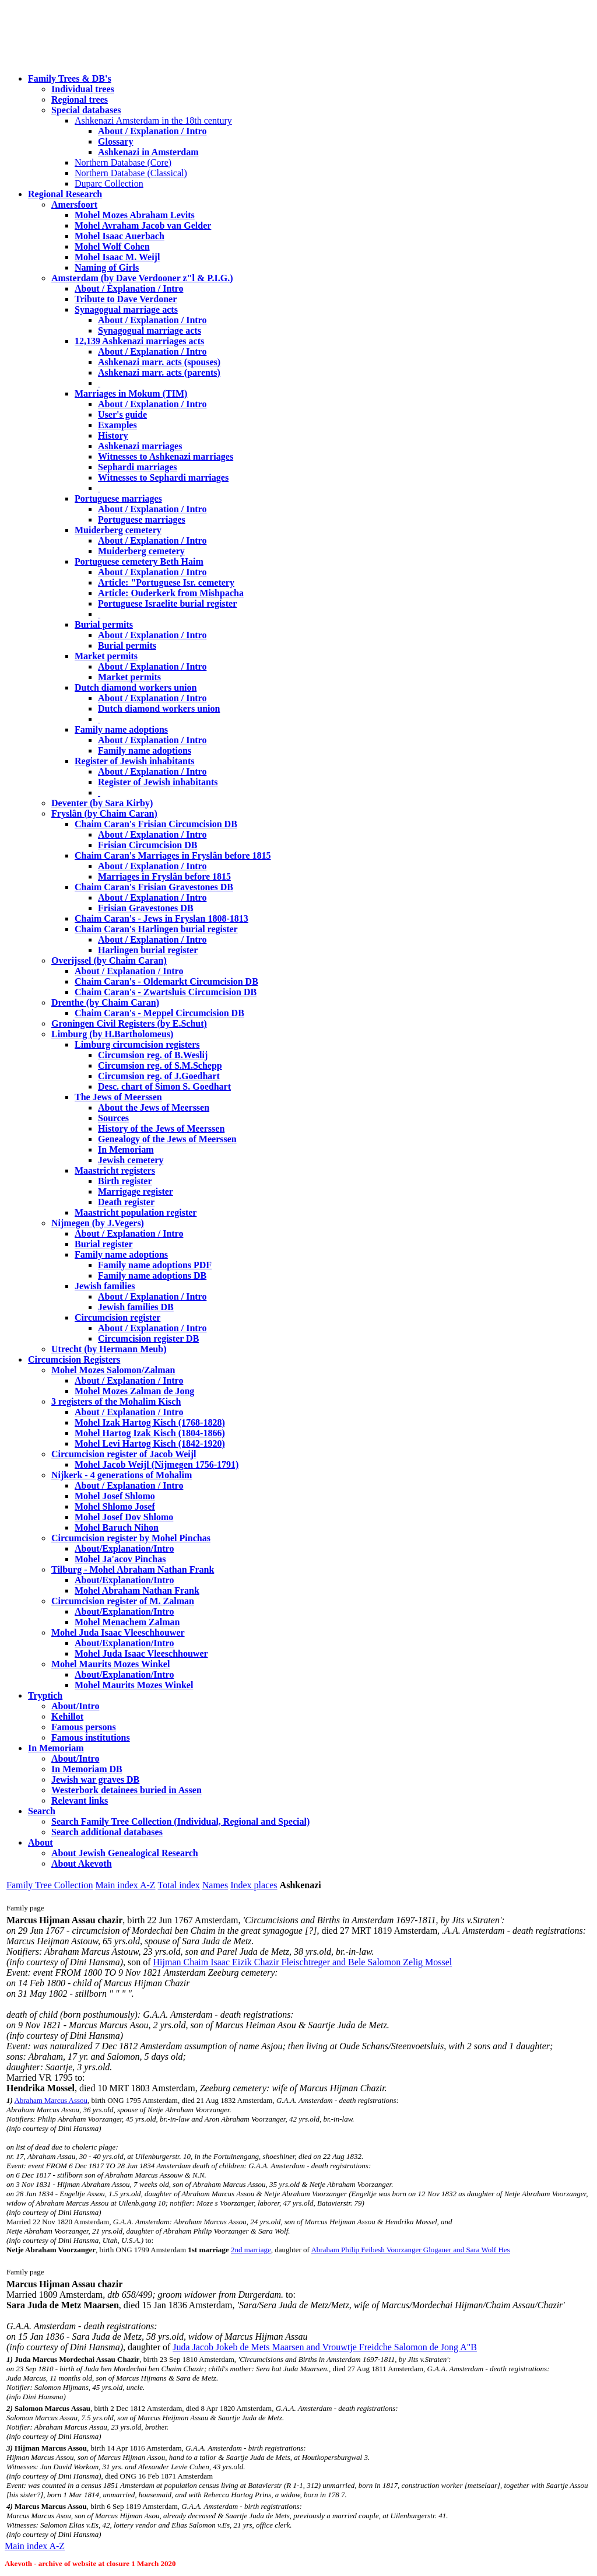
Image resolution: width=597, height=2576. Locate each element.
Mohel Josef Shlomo (115, 1496)
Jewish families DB (136, 1307)
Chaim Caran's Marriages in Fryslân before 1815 (173, 855)
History (113, 435)
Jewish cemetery (130, 1160)
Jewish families (105, 1286)
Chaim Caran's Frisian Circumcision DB (156, 824)
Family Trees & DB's (69, 78)
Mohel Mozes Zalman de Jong (134, 1391)
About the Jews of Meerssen (153, 1107)
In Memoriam (126, 1149)
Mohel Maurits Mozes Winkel (134, 1685)
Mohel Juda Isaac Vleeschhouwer (141, 1653)
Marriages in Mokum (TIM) (131, 393)
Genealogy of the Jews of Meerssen (167, 1139)
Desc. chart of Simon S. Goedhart (164, 1086)
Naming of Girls (107, 267)
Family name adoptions (121, 729)
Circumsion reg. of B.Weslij (153, 1055)
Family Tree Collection (49, 1885)
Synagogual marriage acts (126, 309)
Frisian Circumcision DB (147, 845)
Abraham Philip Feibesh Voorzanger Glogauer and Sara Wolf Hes (410, 2249)
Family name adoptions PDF (155, 1265)
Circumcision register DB (148, 1338)
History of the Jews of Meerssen (161, 1128)
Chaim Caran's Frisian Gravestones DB (154, 887)
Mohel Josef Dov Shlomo (124, 1517)
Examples (117, 425)
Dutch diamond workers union (135, 687)
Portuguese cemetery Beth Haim (139, 561)
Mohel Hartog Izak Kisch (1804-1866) (150, 1433)
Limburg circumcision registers (137, 1044)
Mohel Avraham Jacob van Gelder (143, 225)
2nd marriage (251, 2249)
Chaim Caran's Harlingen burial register (156, 929)
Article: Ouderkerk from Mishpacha (171, 593)
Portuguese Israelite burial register (167, 603)
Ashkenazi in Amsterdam (148, 152)
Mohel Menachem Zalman (127, 1622)
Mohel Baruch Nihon (117, 1527)
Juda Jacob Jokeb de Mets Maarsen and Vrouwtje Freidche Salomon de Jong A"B (325, 2347)
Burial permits (104, 624)
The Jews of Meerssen (118, 1097)
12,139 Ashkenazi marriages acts (139, 341)
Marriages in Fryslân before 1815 (164, 876)
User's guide (122, 414)
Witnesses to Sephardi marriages (163, 477)
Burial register (104, 1244)
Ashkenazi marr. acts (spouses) (159, 362)
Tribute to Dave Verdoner (126, 299)
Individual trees (82, 89)
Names (215, 1885)
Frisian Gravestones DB (146, 908)
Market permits (106, 656)
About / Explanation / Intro (152, 131)
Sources (113, 1118)
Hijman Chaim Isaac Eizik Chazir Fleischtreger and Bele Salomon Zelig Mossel (302, 1962)
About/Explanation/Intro (124, 1548)
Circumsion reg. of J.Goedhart (159, 1076)
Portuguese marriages (118, 498)
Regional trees (79, 99)
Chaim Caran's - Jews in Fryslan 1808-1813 (161, 918)
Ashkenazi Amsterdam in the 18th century (153, 120)
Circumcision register (117, 1317)
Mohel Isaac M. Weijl (117, 257)
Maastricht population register (135, 1212)
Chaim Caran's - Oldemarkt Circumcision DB (166, 981)
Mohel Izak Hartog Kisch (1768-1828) (150, 1422)
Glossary (115, 141)
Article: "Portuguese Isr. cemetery (166, 582)
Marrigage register (135, 1191)
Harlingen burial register (148, 950)
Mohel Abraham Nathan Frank (137, 1590)
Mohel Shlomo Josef (115, 1506)
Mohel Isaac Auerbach (119, 236)
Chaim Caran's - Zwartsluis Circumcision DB (166, 992)
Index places (253, 1885)
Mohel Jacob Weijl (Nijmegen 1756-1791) (156, 1464)
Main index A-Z (125, 1885)
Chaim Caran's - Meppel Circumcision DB (159, 1013)
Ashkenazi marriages (140, 446)
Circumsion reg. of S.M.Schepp (160, 1065)
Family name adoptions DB (152, 1275)
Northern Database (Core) (123, 162)
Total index (179, 1885)
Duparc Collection (109, 183)
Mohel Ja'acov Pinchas (120, 1559)
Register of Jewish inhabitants (135, 761)
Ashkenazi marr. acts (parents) (159, 372)
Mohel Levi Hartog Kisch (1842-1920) (150, 1443)
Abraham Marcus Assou (50, 2100)
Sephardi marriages (137, 467)
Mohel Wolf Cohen (112, 246)
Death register (126, 1202)
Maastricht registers (115, 1170)
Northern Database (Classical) (131, 173)
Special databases (86, 110)
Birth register (125, 1181)
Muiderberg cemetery (118, 530)
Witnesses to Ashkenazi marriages (165, 456)
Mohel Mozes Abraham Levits (135, 215)
